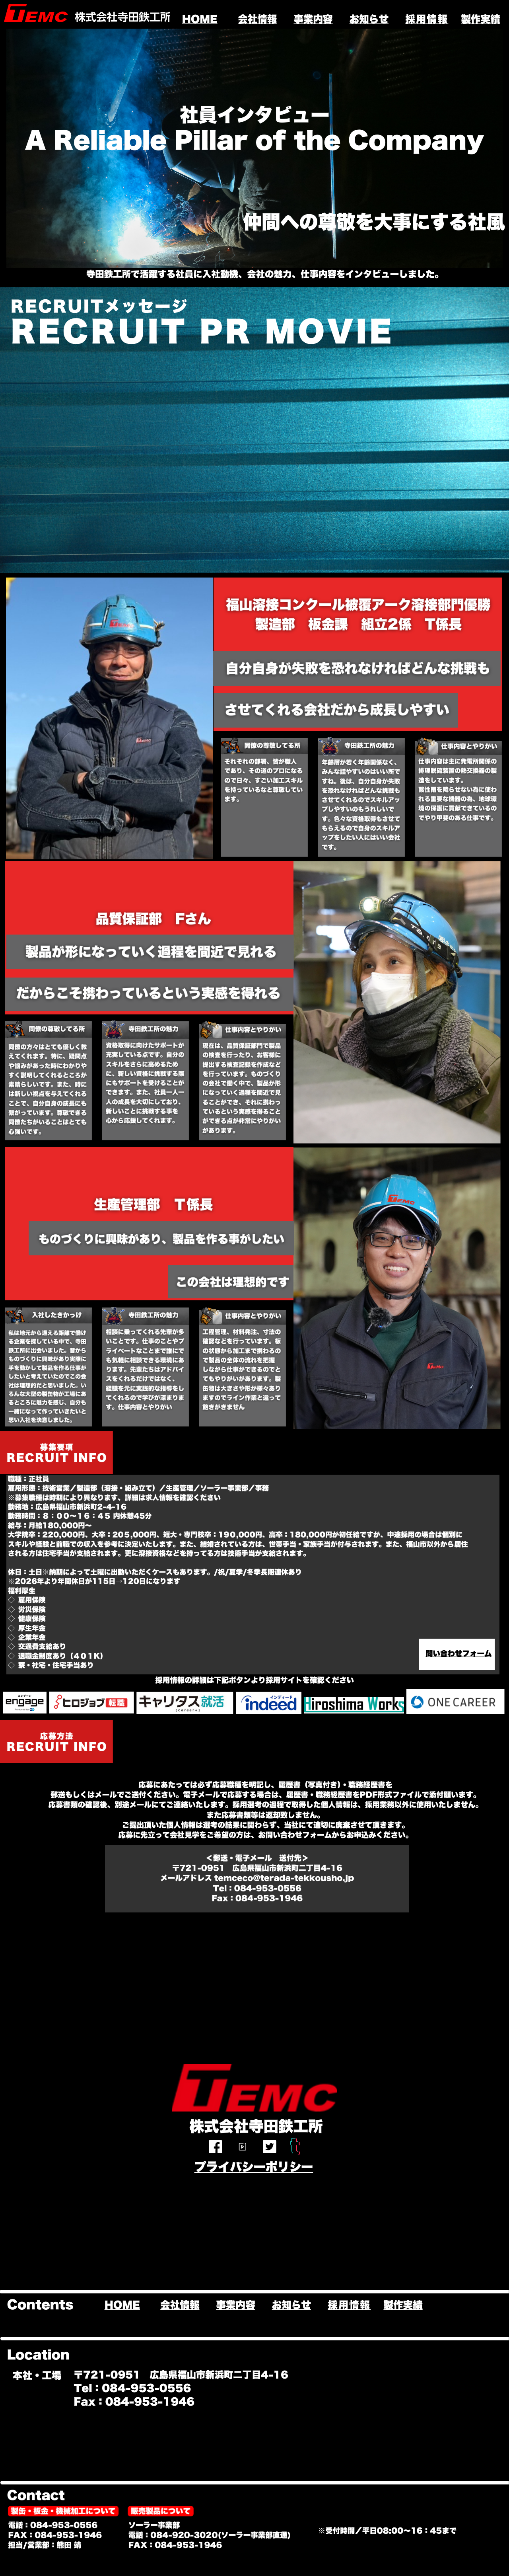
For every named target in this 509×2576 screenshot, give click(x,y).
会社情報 (257, 19)
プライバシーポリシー (253, 2167)
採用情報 (426, 19)
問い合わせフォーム (458, 1653)
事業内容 (312, 19)
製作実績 (480, 19)
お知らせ (369, 19)
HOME (200, 19)
